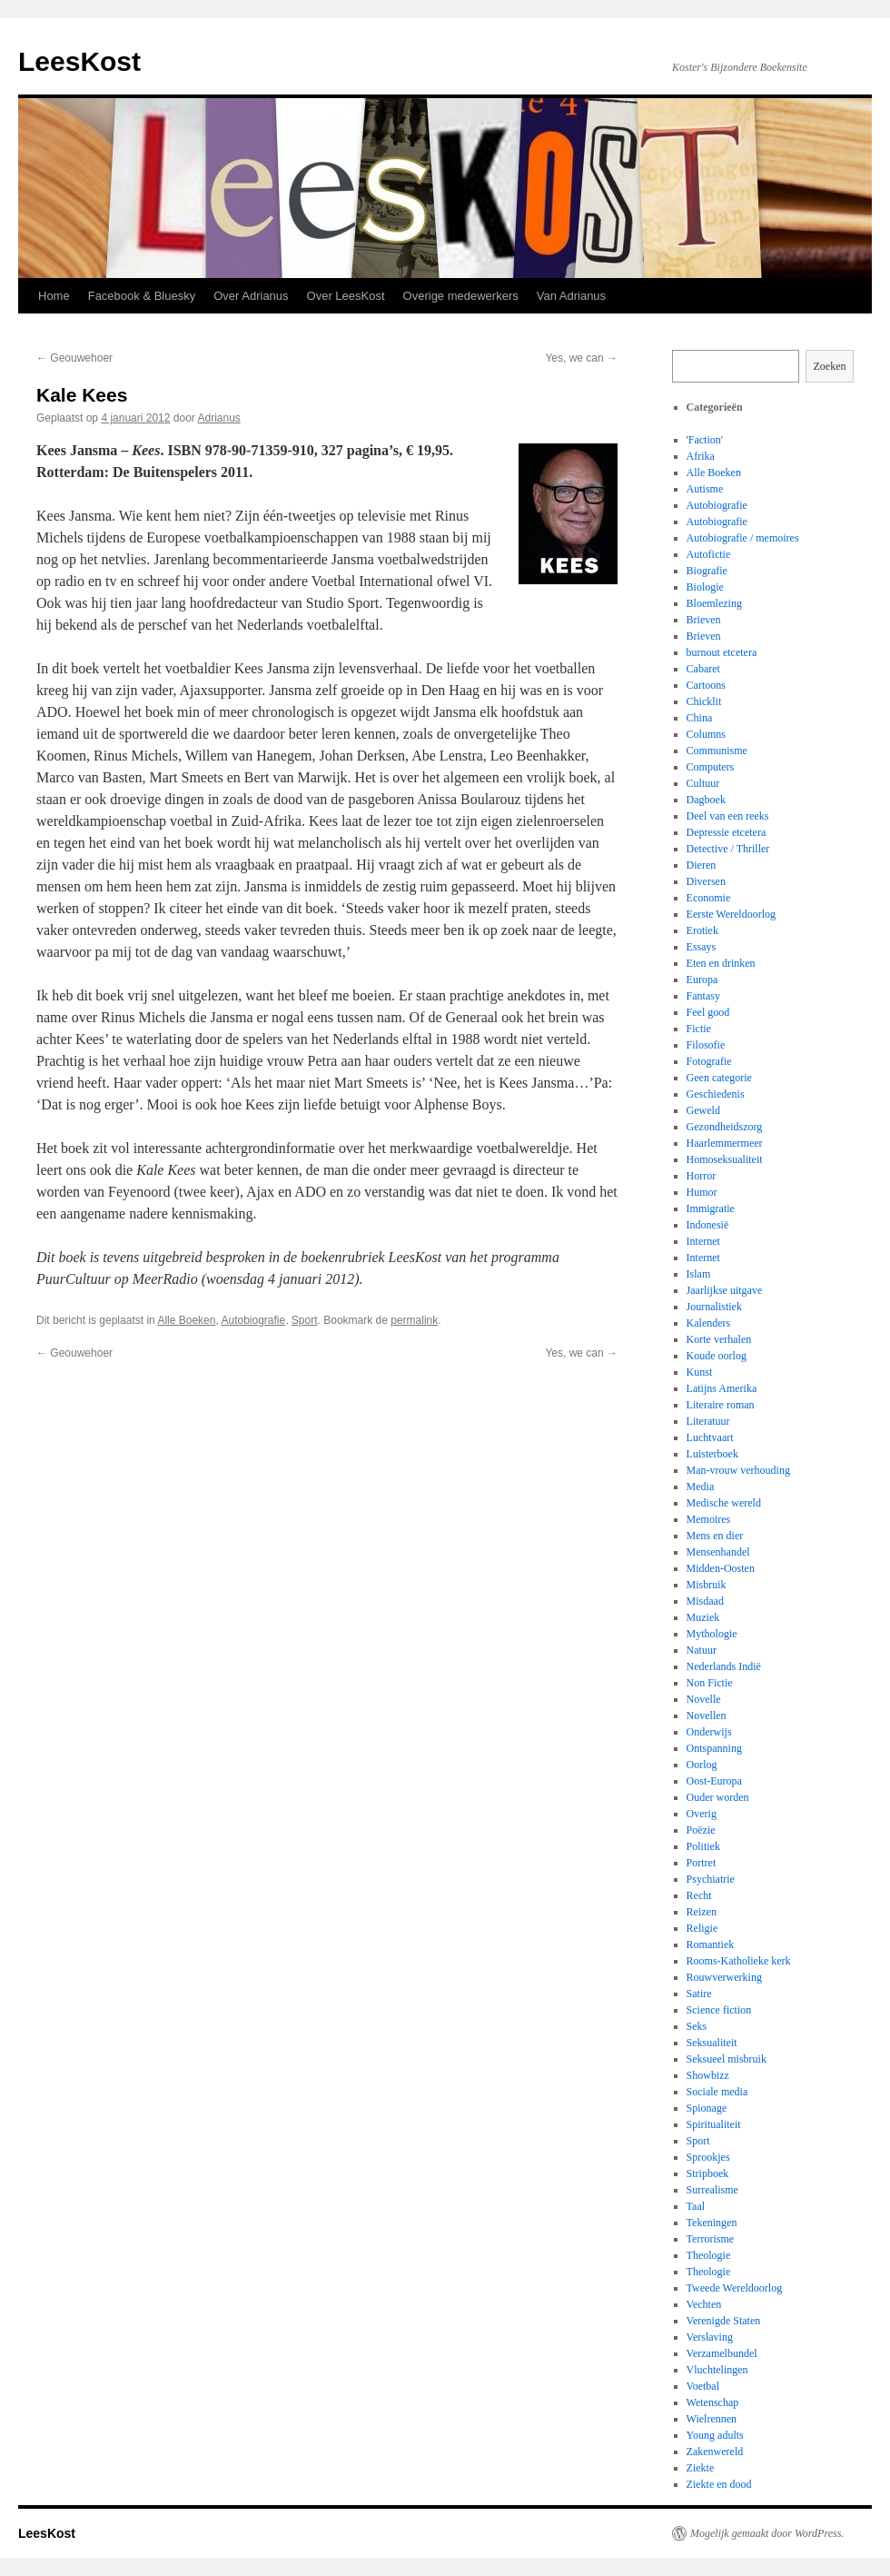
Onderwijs (709, 1732)
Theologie (709, 2255)
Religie (702, 1928)
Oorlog (702, 1764)
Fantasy (703, 996)
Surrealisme (712, 2189)
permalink (414, 1320)
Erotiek (702, 930)
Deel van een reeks (728, 816)
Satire (699, 1993)
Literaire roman (721, 1404)
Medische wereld (724, 1503)
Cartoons (706, 685)
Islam (699, 1274)
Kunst (700, 1372)
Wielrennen (712, 2418)
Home (54, 296)
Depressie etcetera (726, 832)
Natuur (702, 1650)
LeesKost (79, 61)
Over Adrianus (250, 296)
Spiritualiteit (714, 2124)
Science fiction (719, 2010)
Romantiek (711, 1944)
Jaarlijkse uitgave (725, 1290)
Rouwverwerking (724, 1977)
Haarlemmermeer (725, 1143)
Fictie (699, 1028)
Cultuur (703, 783)
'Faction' (705, 439)
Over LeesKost (346, 296)
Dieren (702, 865)
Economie (709, 897)
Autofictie (709, 554)
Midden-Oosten (721, 1568)
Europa (702, 979)
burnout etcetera (722, 652)
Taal (696, 2206)
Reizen (702, 1911)
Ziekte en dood (719, 2484)
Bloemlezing (714, 603)
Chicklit (704, 701)
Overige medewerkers (461, 296)
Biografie (707, 570)
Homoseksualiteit (725, 1159)
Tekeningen (712, 2222)
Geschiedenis (716, 1094)
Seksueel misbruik (726, 2059)
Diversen (706, 881)
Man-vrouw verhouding (738, 1470)
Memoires (709, 1519)
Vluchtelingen (717, 2369)
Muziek (703, 1617)
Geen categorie (719, 1077)
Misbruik (707, 1584)
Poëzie (701, 1830)
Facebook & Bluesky (142, 296)
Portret (702, 1862)
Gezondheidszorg (725, 1126)
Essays (702, 946)
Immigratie (711, 1208)
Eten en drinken (721, 963)
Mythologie (712, 1633)
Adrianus (219, 418)
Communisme (717, 750)
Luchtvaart (710, 1437)
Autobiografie (253, 1320)
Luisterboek (712, 1453)
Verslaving (710, 2337)
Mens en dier (715, 1535)
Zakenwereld (715, 2451)
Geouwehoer (74, 358)
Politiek (703, 1846)
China (700, 717)
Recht (699, 1895)
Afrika (701, 456)
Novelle (704, 1699)
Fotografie (709, 1061)
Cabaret (703, 668)
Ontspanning (714, 1748)
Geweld (703, 1110)
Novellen (707, 1715)
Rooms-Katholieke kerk (739, 1960)
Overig (702, 1813)
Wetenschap (713, 2402)
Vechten (704, 2304)
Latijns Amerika (722, 1388)
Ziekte (701, 2468)
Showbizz (708, 2075)
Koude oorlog (717, 1355)
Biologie (705, 587)
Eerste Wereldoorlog (731, 914)
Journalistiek (714, 1306)
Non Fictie (710, 1682)
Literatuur (708, 1421)
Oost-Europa (714, 1781)
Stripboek (708, 2173)
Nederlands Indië (724, 1666)
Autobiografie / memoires (743, 538)
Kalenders (709, 1323)
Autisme (705, 488)
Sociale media (717, 2091)
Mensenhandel (718, 1552)
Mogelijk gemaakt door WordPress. (767, 2533)
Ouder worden (718, 1797)
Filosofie (706, 1045)
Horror (702, 1175)
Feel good (708, 1012)
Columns (706, 734)
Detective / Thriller (728, 848)
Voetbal (703, 2386)
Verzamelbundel (722, 2353)
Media (701, 1486)
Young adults (715, 2435)
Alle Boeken (186, 1320)
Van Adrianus (571, 296)
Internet (703, 1241)
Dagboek (706, 799)
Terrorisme (710, 2239)
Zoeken (830, 366)
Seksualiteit (712, 2042)
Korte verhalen (719, 1339)
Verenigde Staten (724, 2320)
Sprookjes (708, 2157)
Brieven (704, 619)
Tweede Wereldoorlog (735, 2288)
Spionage (707, 2108)
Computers (711, 767)
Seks (697, 2026)
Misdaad (705, 1601)
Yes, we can (581, 358)
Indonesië (708, 1224)
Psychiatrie (711, 1879)
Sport (305, 1320)
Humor (702, 1192)
